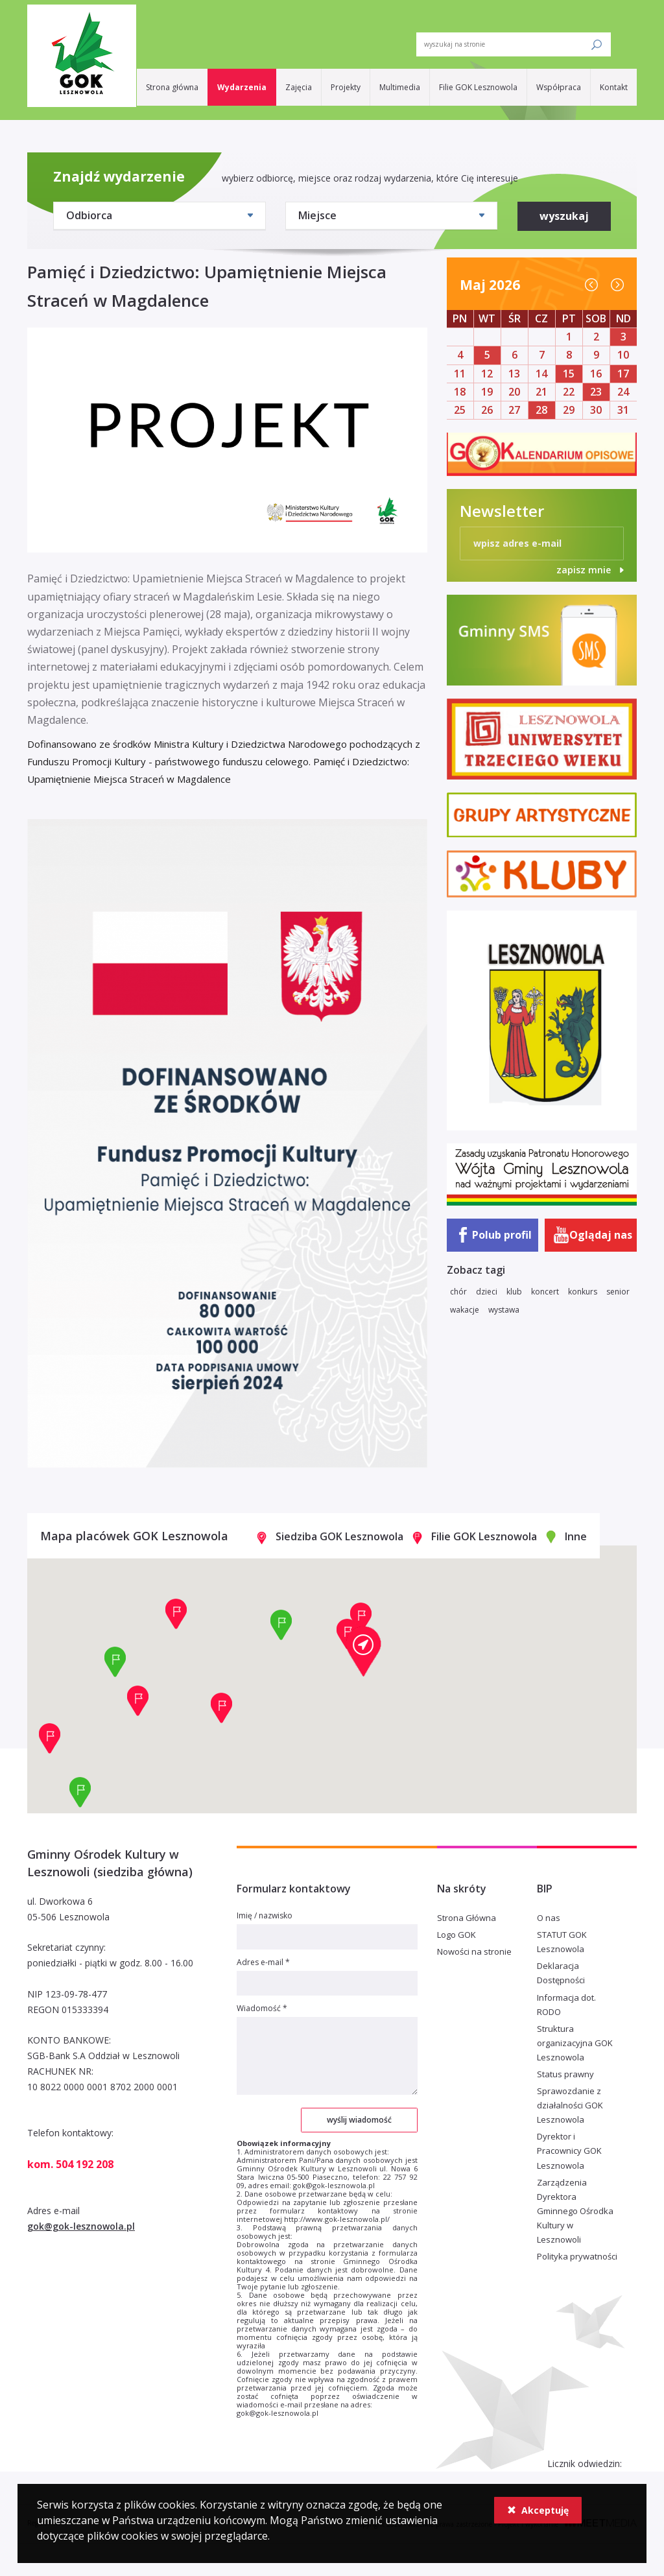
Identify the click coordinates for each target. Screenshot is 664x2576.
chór (458, 1291)
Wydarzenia (242, 87)
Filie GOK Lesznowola (478, 87)
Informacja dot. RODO (566, 2005)
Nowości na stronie (474, 1951)
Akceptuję (538, 2510)
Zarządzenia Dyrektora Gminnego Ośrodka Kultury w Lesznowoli (575, 2210)
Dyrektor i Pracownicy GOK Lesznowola (569, 2150)
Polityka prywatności (577, 2256)
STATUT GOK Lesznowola (562, 1942)
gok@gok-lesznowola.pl (81, 2226)
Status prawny (565, 2074)
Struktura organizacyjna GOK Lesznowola (575, 2043)
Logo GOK (456, 1934)
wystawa (503, 1309)
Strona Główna (466, 1918)
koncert (545, 1291)
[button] (363, 1651)
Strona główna (172, 87)
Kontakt (614, 87)
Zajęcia (298, 87)
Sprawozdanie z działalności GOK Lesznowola (570, 2105)
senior (618, 1291)
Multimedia (399, 87)
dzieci (486, 1291)
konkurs (582, 1291)
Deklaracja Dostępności (561, 1973)
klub (514, 1291)
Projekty (346, 87)
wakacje (464, 1309)
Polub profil (502, 1235)
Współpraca (558, 87)
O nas (548, 1918)
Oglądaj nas (600, 1235)
